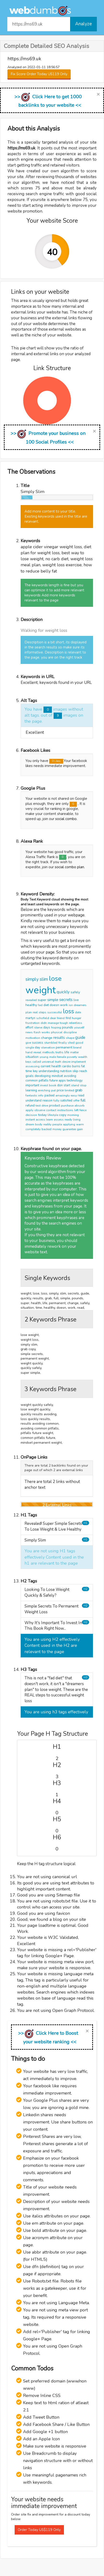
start (67, 1085)
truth (58, 1062)
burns (76, 1066)
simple (52, 999)
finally (62, 1043)
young (44, 1057)
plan (28, 1012)
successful (54, 1012)
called (36, 1062)
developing (43, 1076)
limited (69, 1090)
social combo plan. (70, 867)
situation (32, 1056)
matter (74, 1052)
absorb (79, 1106)
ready (68, 1119)
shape (70, 1038)
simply (32, 979)
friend (61, 1018)
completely (33, 1129)
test (38, 1106)
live (76, 1000)
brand (77, 1047)
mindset (57, 1076)
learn (49, 1119)
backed (46, 1129)
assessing (32, 1066)
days (46, 1027)
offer (76, 1100)
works (46, 1032)
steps (42, 1012)
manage (53, 1023)
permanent (64, 1047)
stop (83, 1085)
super (42, 1000)
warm (80, 1124)
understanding (49, 1071)
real (35, 1012)
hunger (76, 1018)
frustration (32, 1023)
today (42, 1115)
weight (40, 990)
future (53, 1080)
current (45, 1066)
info (40, 1095)
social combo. (66, 818)
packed (49, 1095)
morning (73, 1115)
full (83, 1100)
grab (78, 1090)
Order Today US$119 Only (39, 2529)
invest (44, 1085)
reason (47, 1100)
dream (29, 1124)
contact (51, 1110)
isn (71, 1005)
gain (80, 1129)
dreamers (80, 1005)
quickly (63, 992)
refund (30, 1105)
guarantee (69, 1129)
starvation (48, 1047)
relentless (75, 1023)
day (37, 1047)
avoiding (70, 1076)
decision (31, 1115)
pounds (67, 1027)
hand (28, 1052)
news (29, 1032)
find (68, 1018)
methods (48, 1052)
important (32, 1085)
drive (45, 1106)
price (60, 1090)
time (28, 1071)
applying (69, 1124)
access (40, 1119)
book (52, 1085)
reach (83, 1071)
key (35, 1071)
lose (55, 978)
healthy (31, 1005)
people (57, 1124)
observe (39, 1110)
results (59, 1037)
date (78, 1012)
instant (30, 1119)
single (29, 1047)
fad (40, 1005)
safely (75, 992)
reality (47, 1124)
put (53, 1090)
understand (33, 1100)
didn (44, 1023)
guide (80, 1037)
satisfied (66, 1100)
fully (56, 1100)
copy (62, 1115)
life (66, 1052)
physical (56, 1032)
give (28, 1043)
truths (59, 1052)
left (76, 1110)
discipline (70, 1032)
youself (79, 1027)
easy (74, 1095)
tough (64, 1023)
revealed (31, 1000)
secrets (66, 999)
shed (71, 1043)
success (37, 1043)
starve (38, 1027)
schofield (42, 1018)
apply (29, 1110)
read (81, 1095)
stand (75, 1085)
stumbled (50, 1043)
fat (83, 1066)
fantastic (31, 1095)
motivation (32, 1038)
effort (29, 1027)
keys (28, 1062)
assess (59, 1119)
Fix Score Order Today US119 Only (39, 74)
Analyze (83, 24)
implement (78, 1062)
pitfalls (44, 1080)
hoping (56, 1027)
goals (29, 1076)
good (79, 1043)
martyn (30, 1018)
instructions (65, 1110)
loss (68, 1011)
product (54, 1105)
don (60, 1085)
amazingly (62, 1095)
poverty (72, 1057)
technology (75, 1080)
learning (31, 1090)
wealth (82, 1057)
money (56, 1129)
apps (62, 1080)
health (56, 1066)
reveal (37, 1052)
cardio (66, 1066)
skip (75, 1071)
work (64, 1005)
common (31, 1080)
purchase (67, 1106)
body (38, 1124)
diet (46, 1005)
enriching (44, 1090)
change (46, 1037)
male (52, 1057)
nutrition (66, 1071)
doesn (54, 1005)
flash (37, 1032)
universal (48, 1062)
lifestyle (53, 1115)
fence (83, 1110)
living (76, 1119)
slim (44, 979)
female (61, 1057)
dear (53, 1018)
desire (66, 1062)
